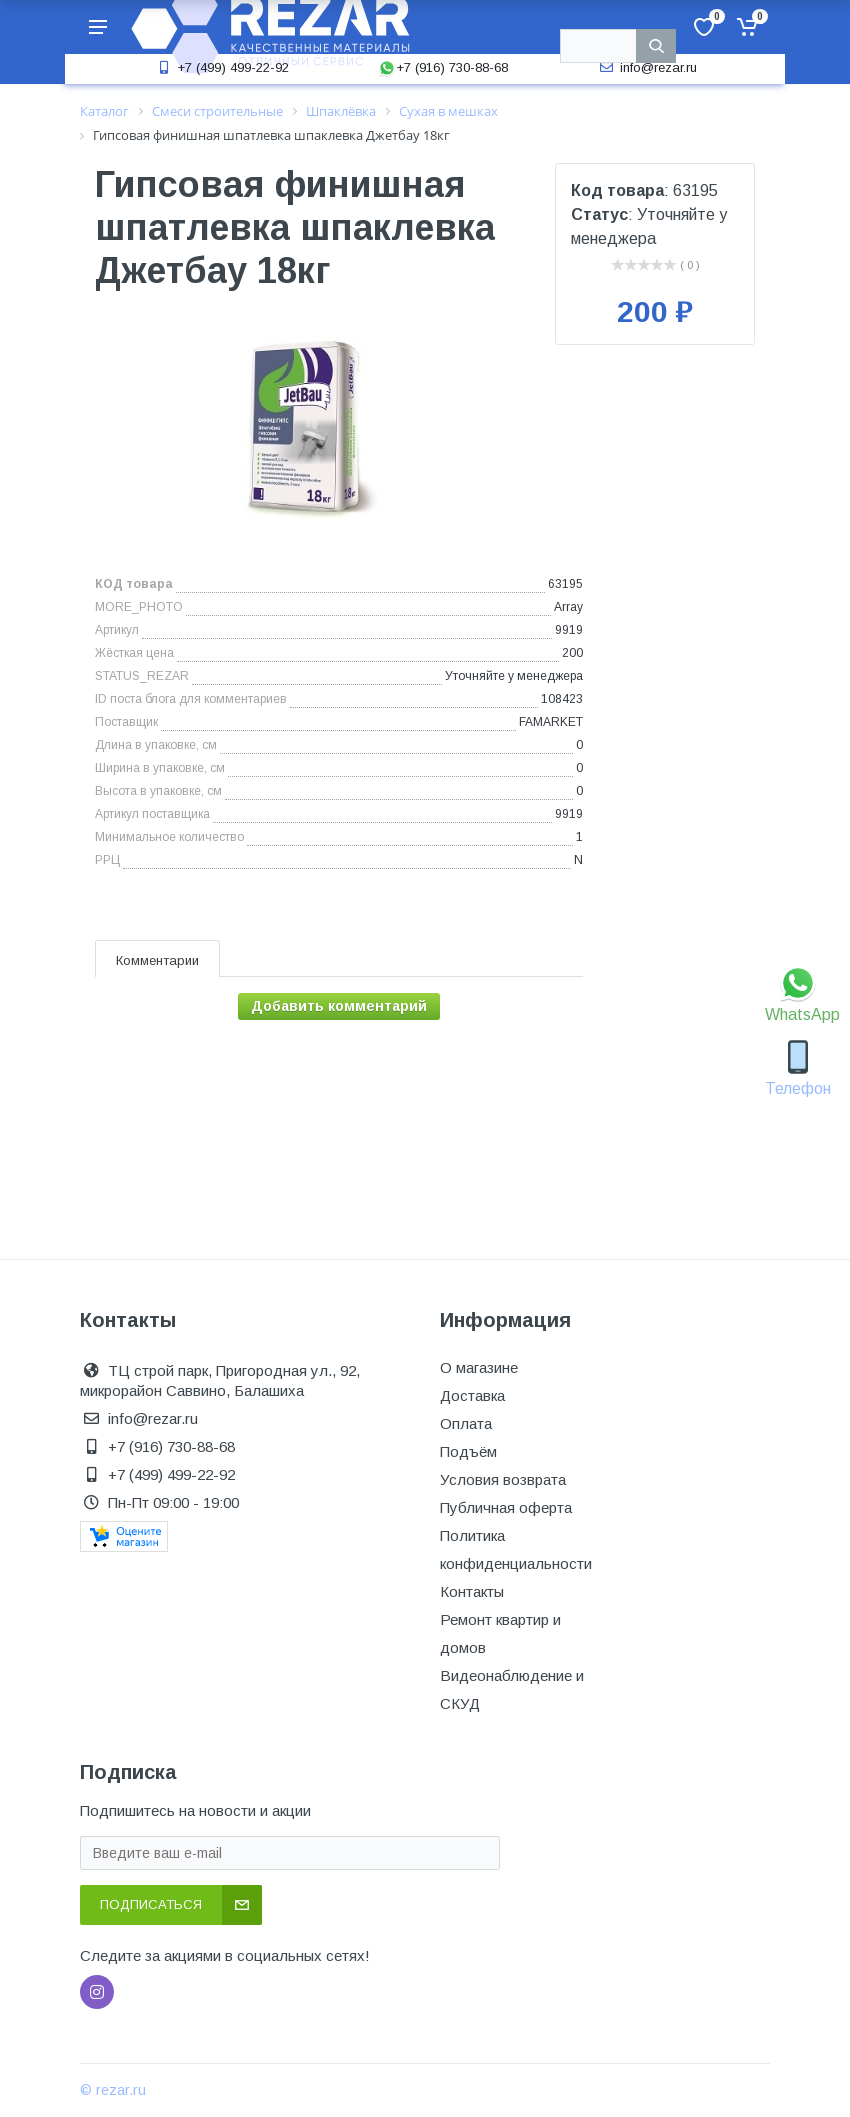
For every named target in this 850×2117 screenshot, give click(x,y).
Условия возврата (503, 1479)
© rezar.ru (113, 2090)
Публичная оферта (506, 1507)
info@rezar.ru (646, 67)
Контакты (472, 1591)
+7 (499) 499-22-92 (221, 67)
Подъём (468, 1451)
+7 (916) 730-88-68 (443, 67)
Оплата (466, 1423)
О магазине (479, 1367)
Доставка (472, 1395)
